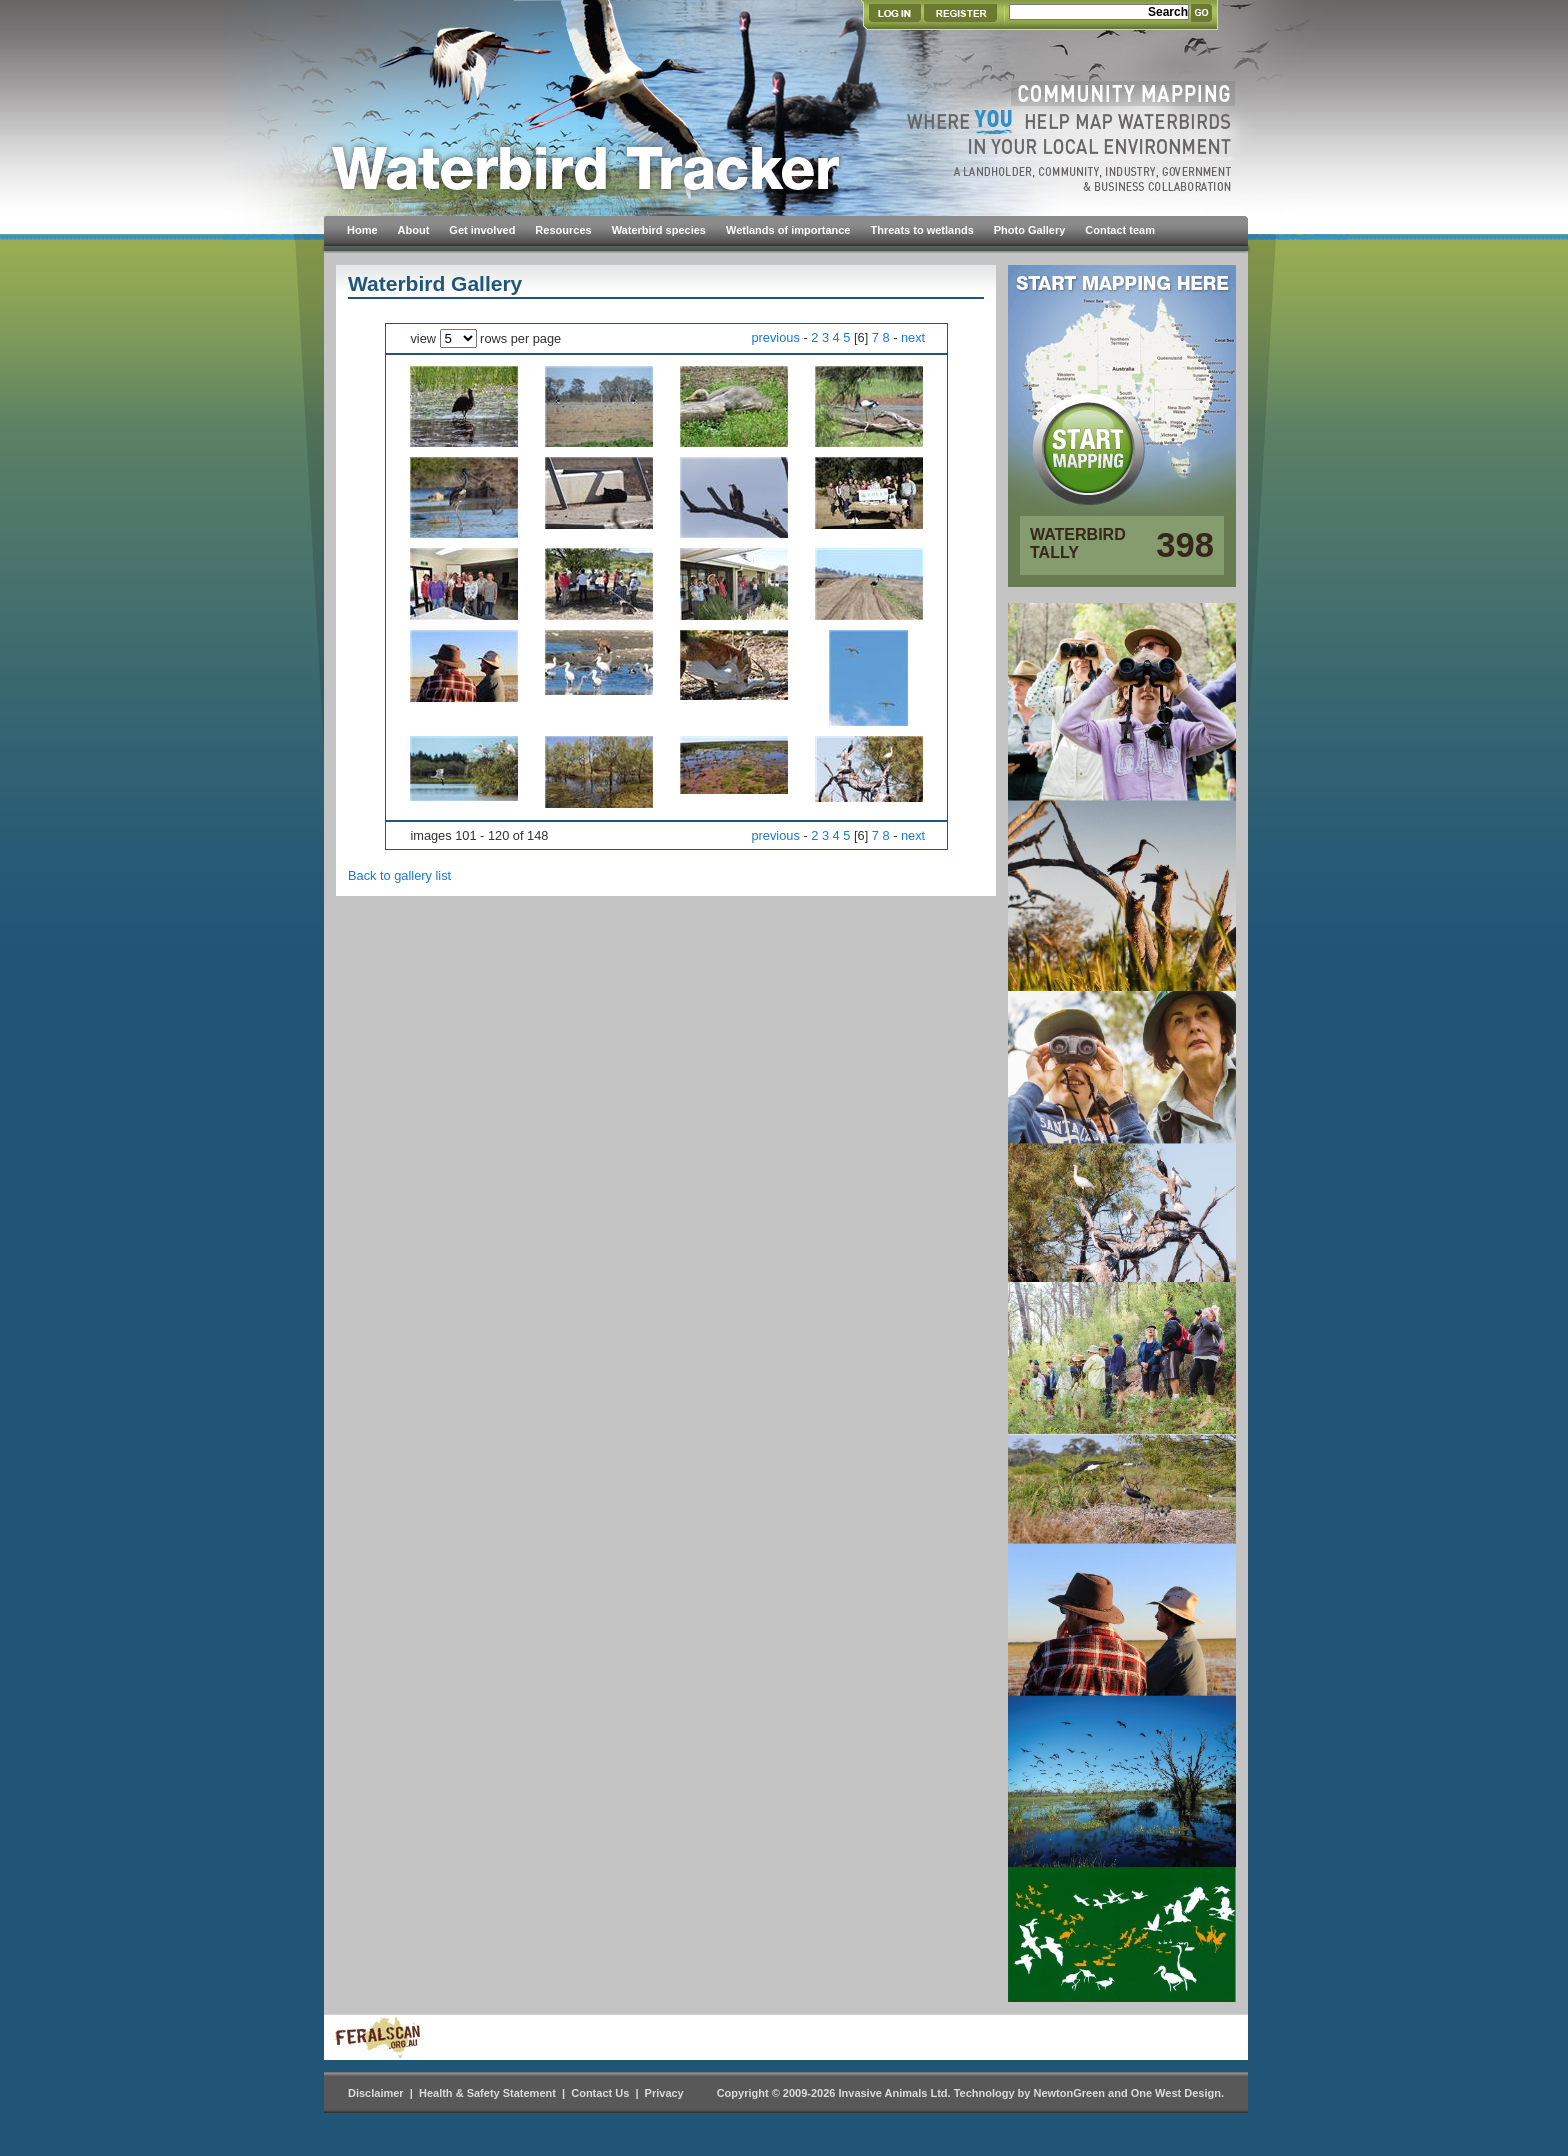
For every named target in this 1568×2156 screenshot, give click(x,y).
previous (775, 337)
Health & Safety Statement (487, 2093)
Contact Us (600, 2093)
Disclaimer (376, 2093)
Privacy (664, 2093)
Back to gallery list (399, 875)
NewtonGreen (1069, 2093)
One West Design (1176, 2093)
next (913, 337)
